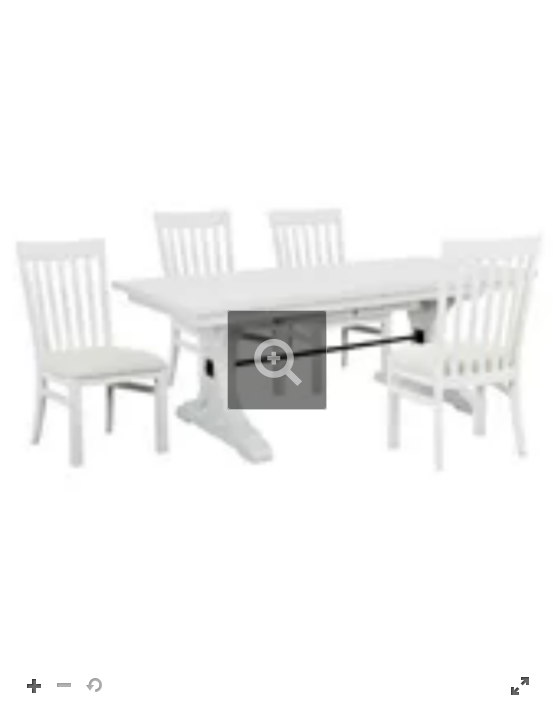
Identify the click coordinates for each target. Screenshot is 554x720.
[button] (277, 360)
